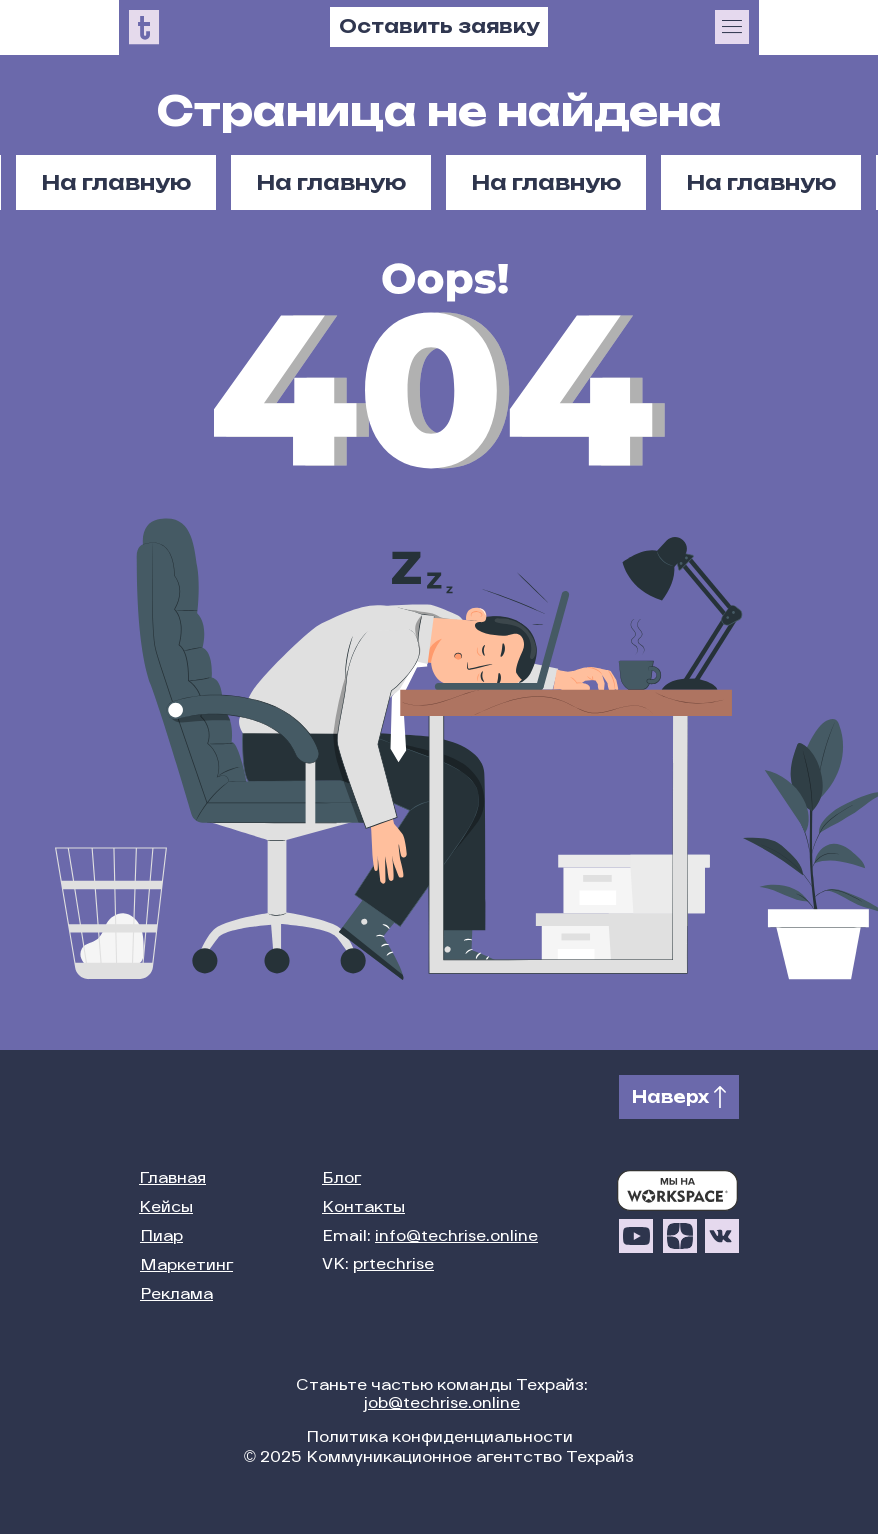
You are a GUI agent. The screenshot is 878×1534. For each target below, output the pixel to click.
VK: (378, 1265)
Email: (430, 1237)
